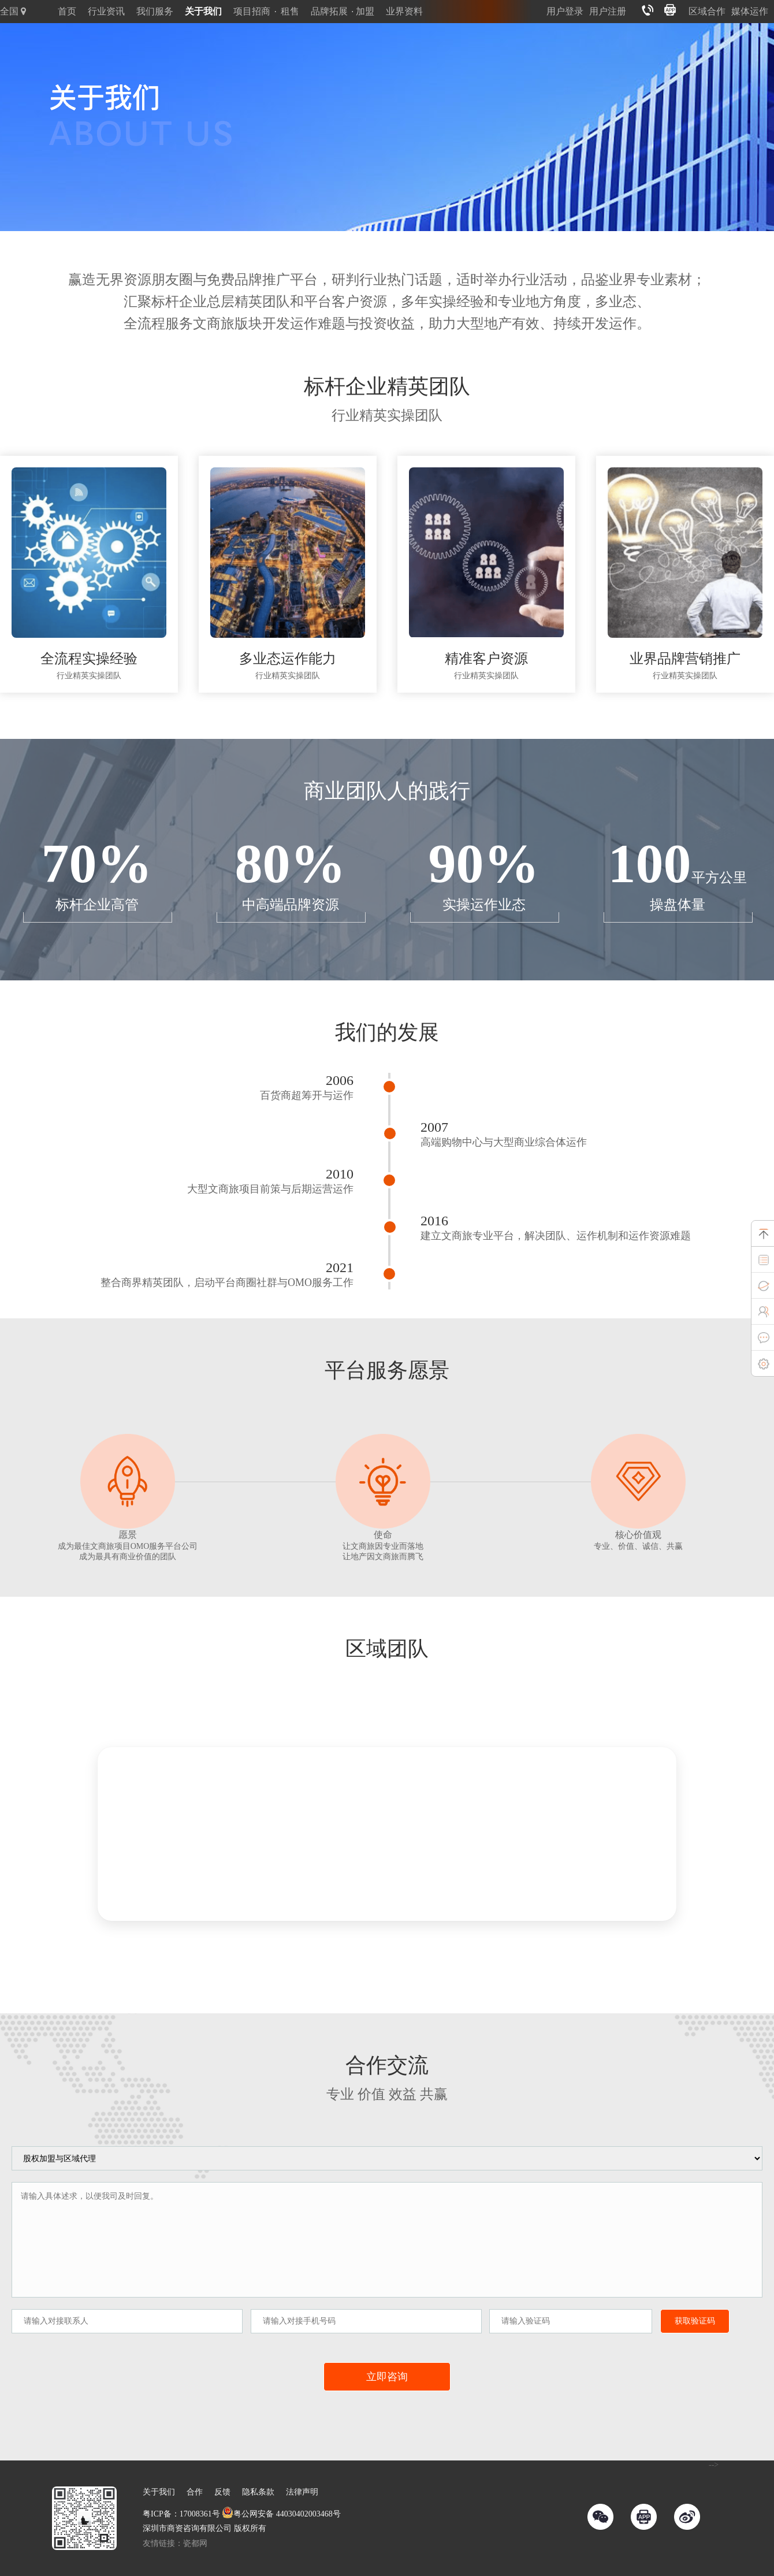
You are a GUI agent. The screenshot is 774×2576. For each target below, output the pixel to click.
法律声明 (302, 2492)
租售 (290, 11)
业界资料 (404, 11)
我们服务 (154, 11)
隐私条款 (258, 2492)
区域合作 (707, 11)
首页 (67, 11)
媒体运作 (749, 11)
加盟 (365, 11)
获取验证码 (695, 2321)
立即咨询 (387, 2376)
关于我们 (203, 11)
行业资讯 (106, 11)
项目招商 (251, 11)
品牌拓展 (329, 11)
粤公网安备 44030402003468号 (281, 2514)
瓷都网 (195, 2543)
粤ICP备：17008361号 (181, 2514)
